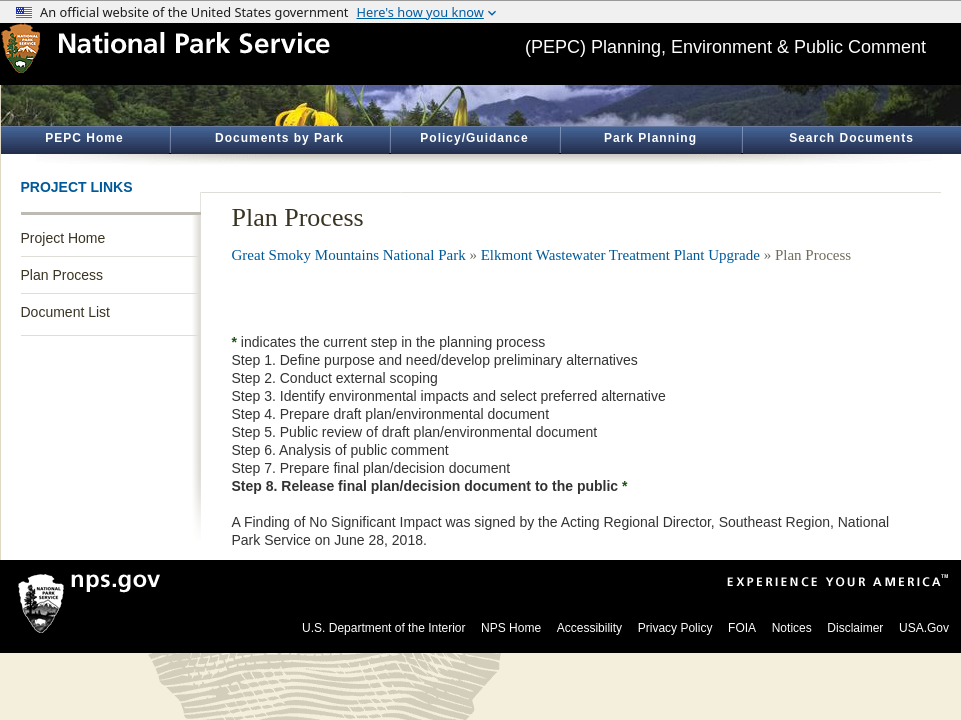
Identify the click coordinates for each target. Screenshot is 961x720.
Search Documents (851, 138)
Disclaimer (855, 628)
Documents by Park (279, 138)
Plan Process (62, 275)
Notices (792, 628)
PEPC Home (84, 138)
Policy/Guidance (474, 138)
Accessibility (589, 628)
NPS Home (511, 628)
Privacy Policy (675, 628)
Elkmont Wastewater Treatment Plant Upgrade (620, 255)
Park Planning (650, 138)
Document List (65, 312)
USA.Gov (924, 628)
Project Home (63, 238)
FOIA (742, 628)
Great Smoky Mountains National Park (349, 255)
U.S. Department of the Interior (383, 628)
